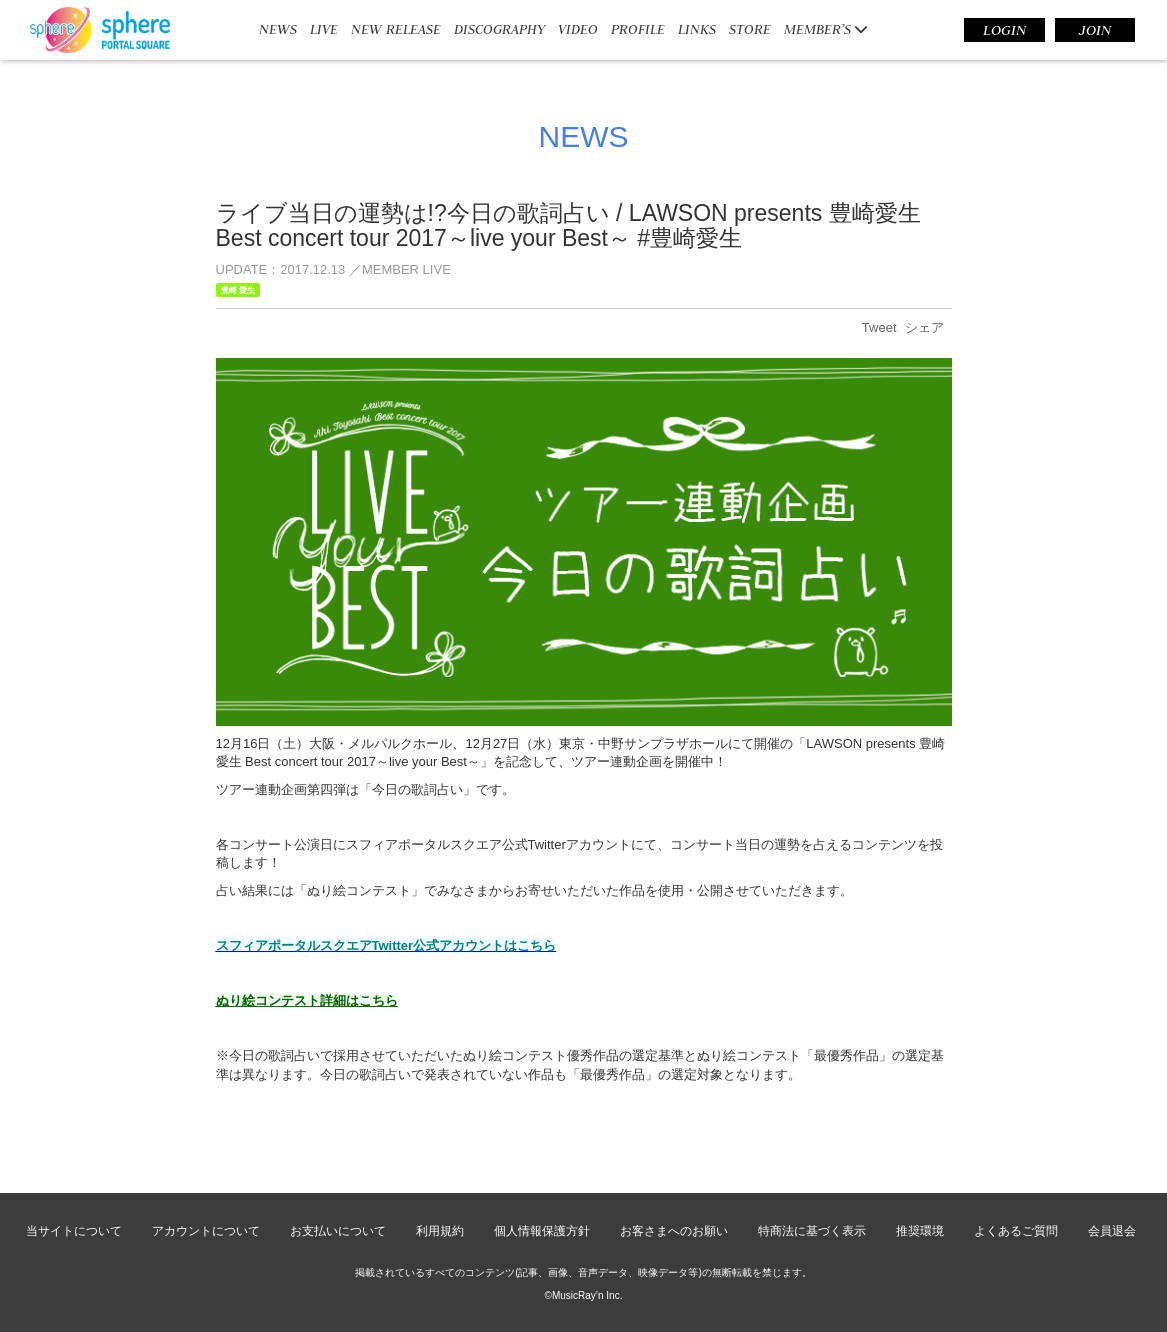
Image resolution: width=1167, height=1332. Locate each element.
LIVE (324, 29)
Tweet (879, 327)
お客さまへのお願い (674, 1231)
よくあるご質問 (1016, 1231)
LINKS (697, 29)
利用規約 (440, 1231)
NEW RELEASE (396, 29)
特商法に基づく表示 (812, 1231)
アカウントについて (206, 1231)
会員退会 (1112, 1231)
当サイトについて (74, 1231)
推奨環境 (920, 1231)
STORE (750, 29)
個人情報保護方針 (542, 1231)
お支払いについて (338, 1231)
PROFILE (638, 29)
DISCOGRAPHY (499, 29)
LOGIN (1004, 30)
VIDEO (578, 29)
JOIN (1095, 30)
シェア (924, 327)
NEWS (278, 29)
